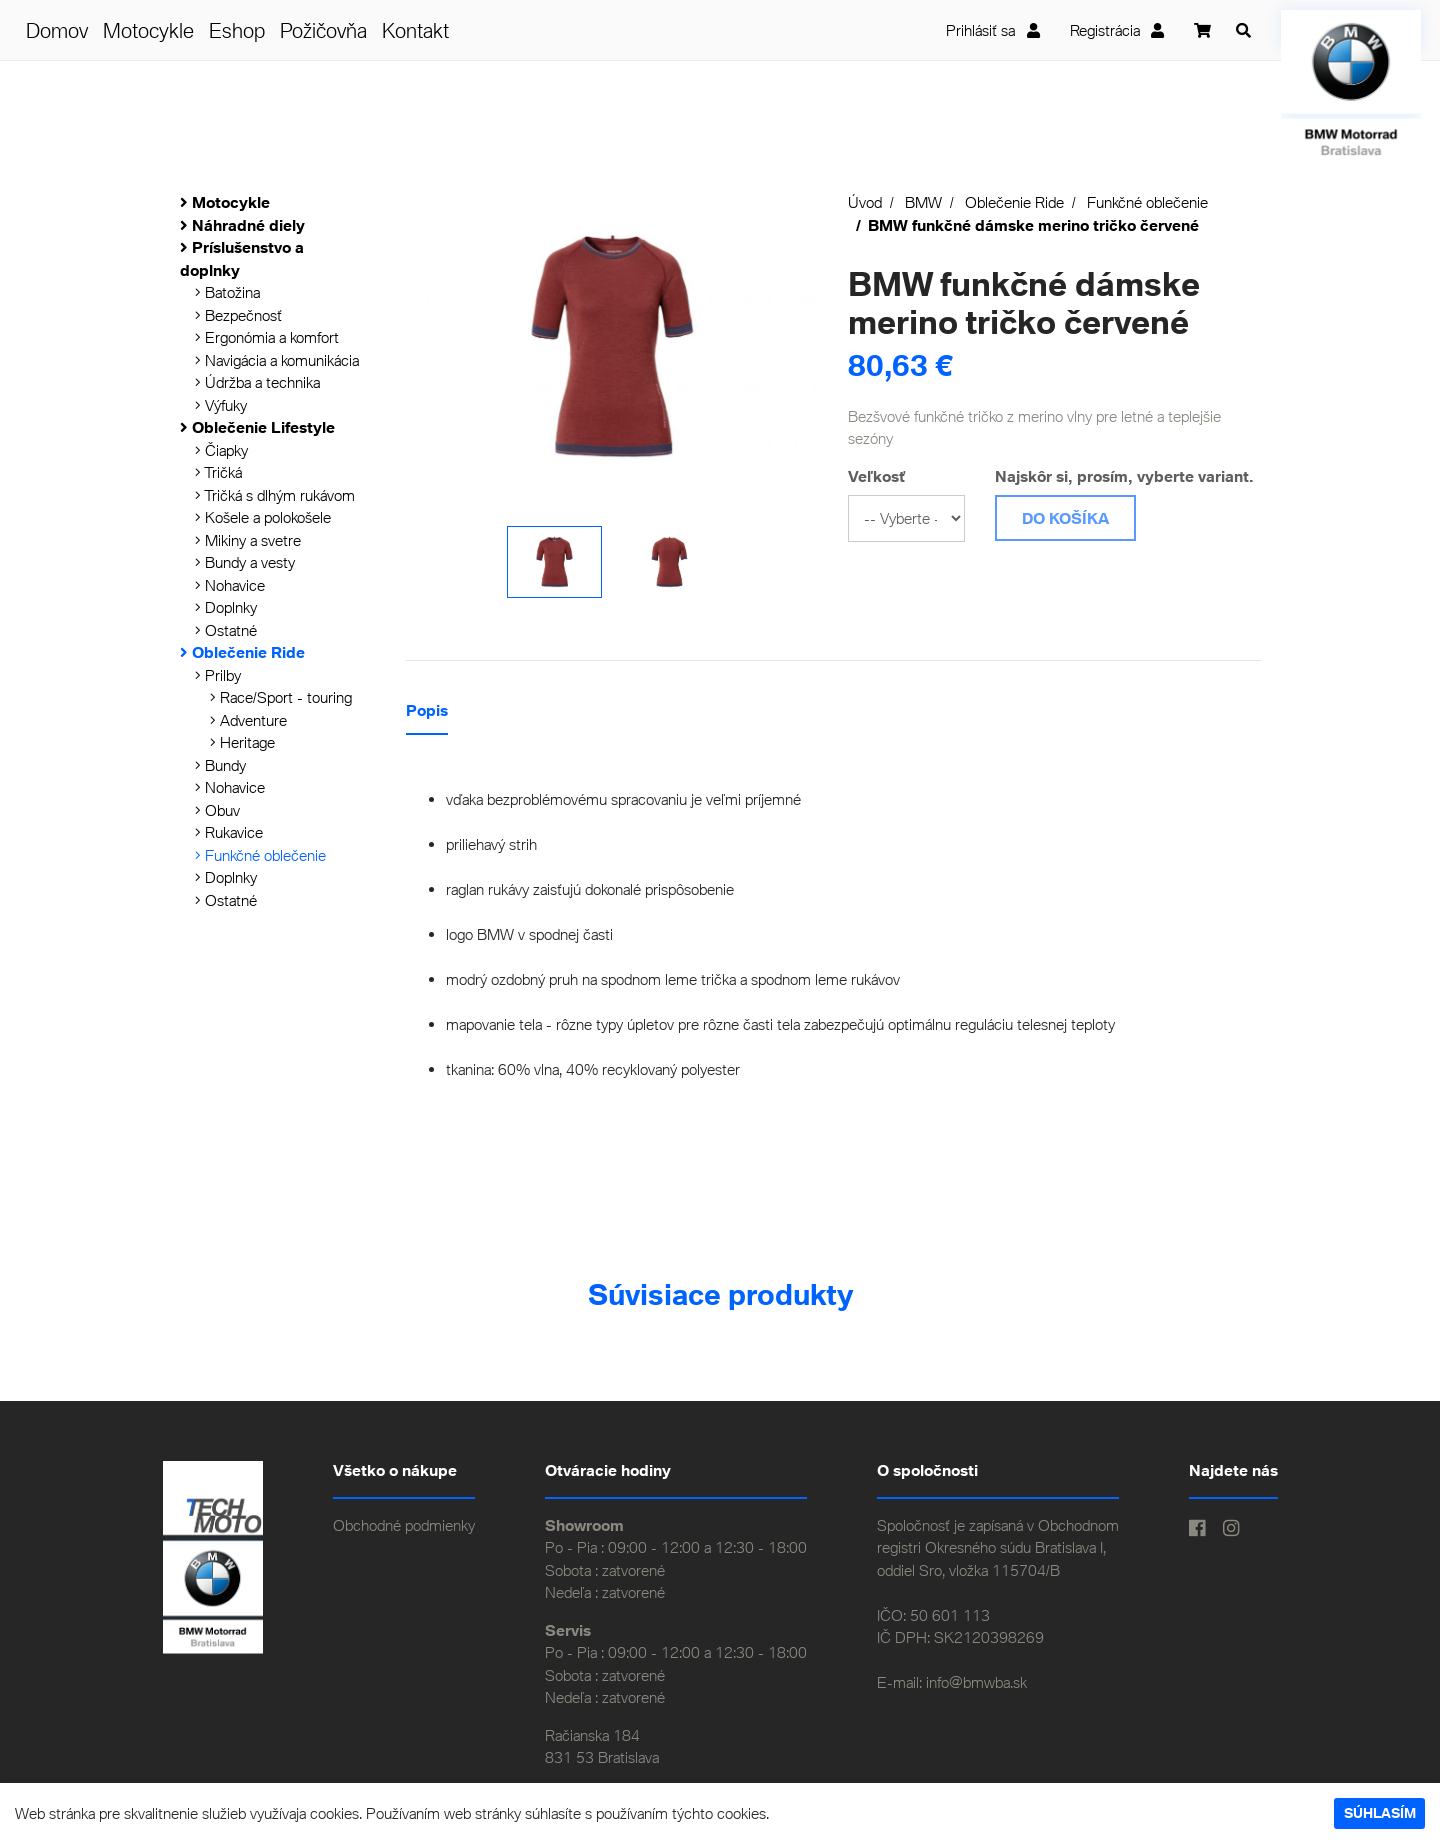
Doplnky (226, 607)
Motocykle (148, 30)
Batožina (227, 292)
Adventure (248, 720)
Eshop (237, 30)
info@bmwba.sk (976, 1682)
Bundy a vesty (245, 562)
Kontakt (415, 30)
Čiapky (221, 450)
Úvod (865, 202)
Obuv (217, 810)
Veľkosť (876, 476)
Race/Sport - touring (281, 697)
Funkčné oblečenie (260, 855)
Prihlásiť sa (993, 30)
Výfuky (221, 405)
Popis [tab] (427, 710)
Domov (57, 30)
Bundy (220, 765)
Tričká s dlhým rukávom (275, 495)
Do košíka (1065, 518)
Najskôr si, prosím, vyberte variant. (1124, 476)
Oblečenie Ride (1014, 202)
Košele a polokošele (263, 517)
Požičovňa (323, 30)
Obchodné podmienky (404, 1525)
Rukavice (229, 832)
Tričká (218, 472)
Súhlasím (1380, 1813)
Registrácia (1117, 30)
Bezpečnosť (238, 315)
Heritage (242, 742)
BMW (923, 202)
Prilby (218, 675)
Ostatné (226, 630)
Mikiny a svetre (248, 540)
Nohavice (230, 585)
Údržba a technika (257, 382)
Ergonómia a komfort (267, 337)
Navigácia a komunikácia (277, 360)
